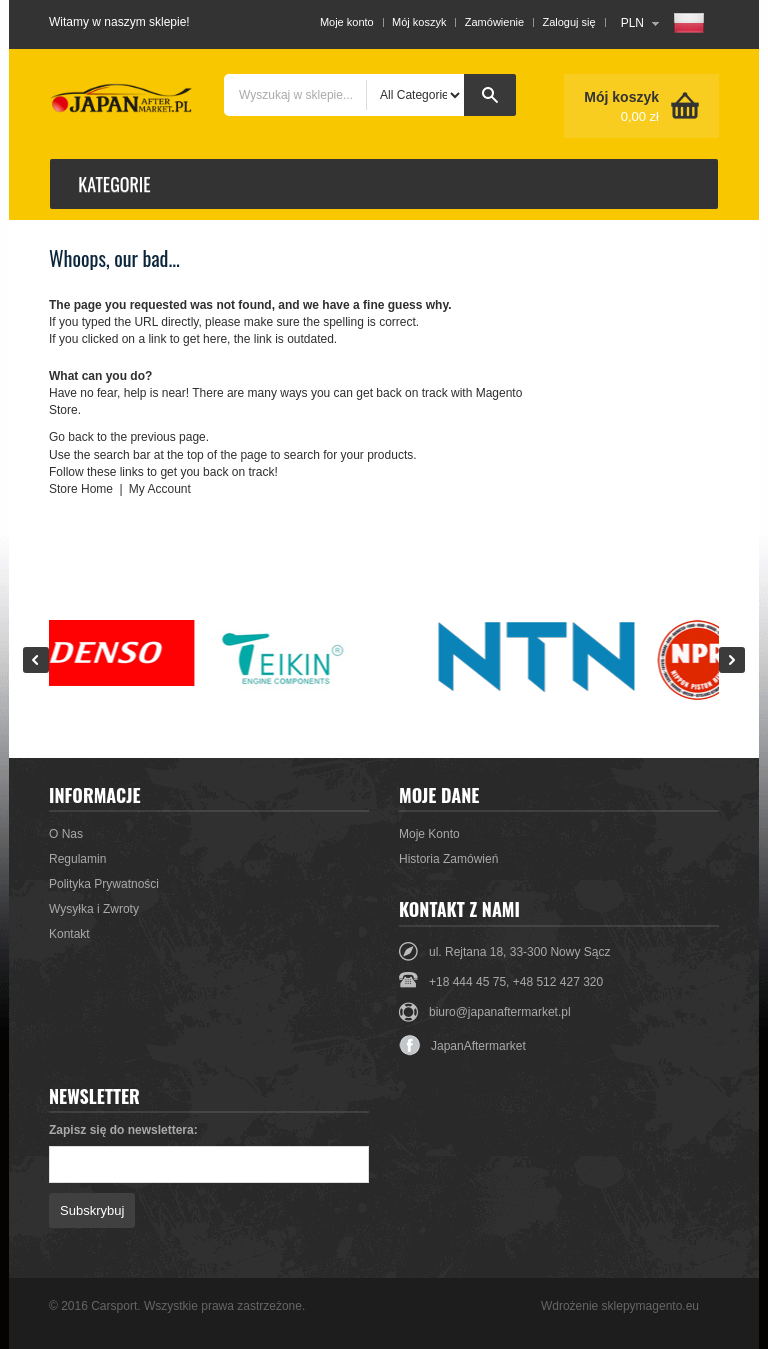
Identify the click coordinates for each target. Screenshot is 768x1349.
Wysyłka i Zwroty (94, 909)
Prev (36, 660)
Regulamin (77, 859)
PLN (632, 23)
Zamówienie (494, 22)
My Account (160, 489)
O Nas (66, 834)
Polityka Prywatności (104, 884)
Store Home (81, 489)
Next (732, 660)
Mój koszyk (419, 22)
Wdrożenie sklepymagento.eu (620, 1306)
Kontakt (69, 934)
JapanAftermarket (462, 1046)
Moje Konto (429, 834)
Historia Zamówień (448, 859)
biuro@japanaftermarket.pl (500, 1012)
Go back (71, 437)
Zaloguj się (568, 22)
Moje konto (347, 22)
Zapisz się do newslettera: (123, 1130)
